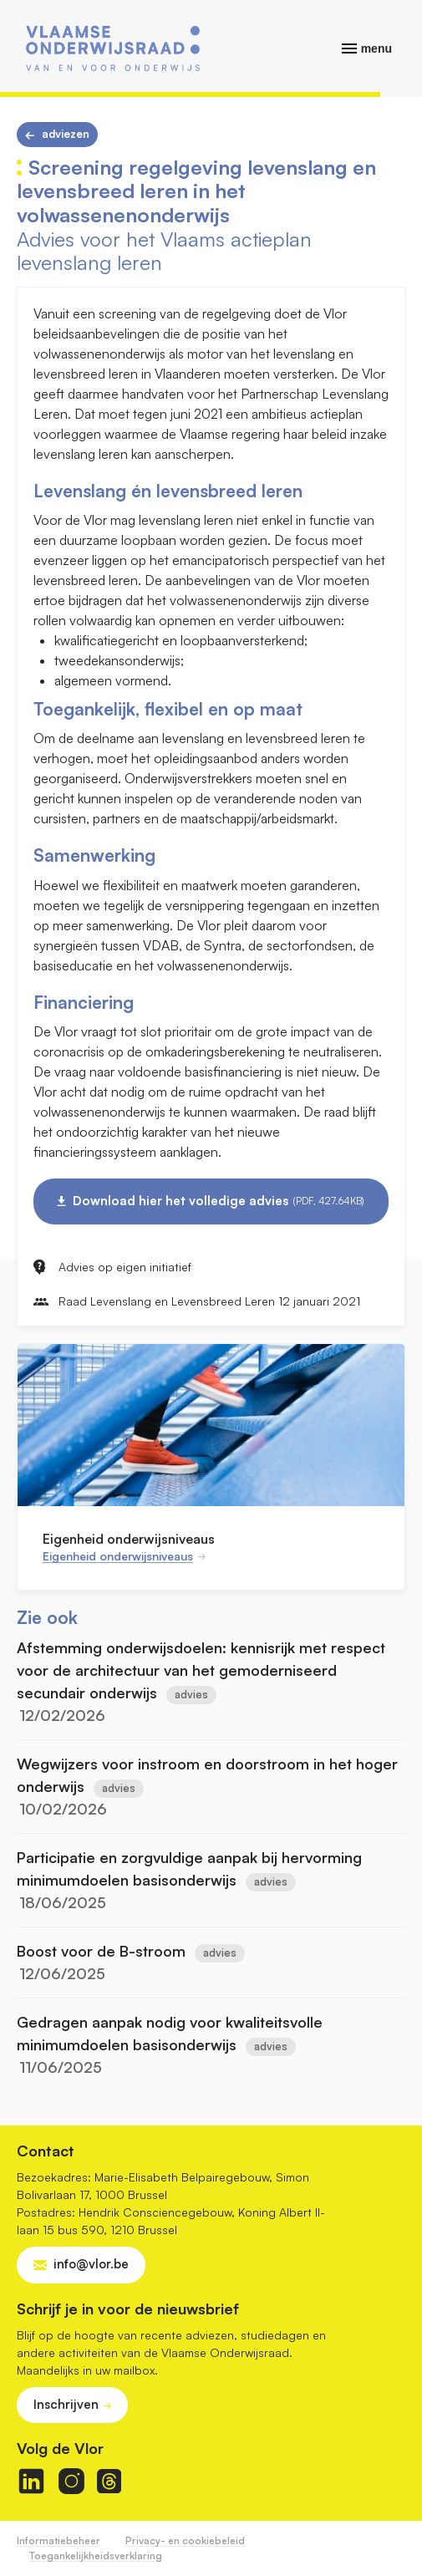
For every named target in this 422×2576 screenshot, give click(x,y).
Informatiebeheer (58, 2540)
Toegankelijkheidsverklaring (95, 2555)
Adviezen (65, 133)
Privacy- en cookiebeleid (185, 2540)
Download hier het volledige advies (218, 1201)
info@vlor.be (91, 2264)
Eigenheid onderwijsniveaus (129, 1538)
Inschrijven (66, 2404)
